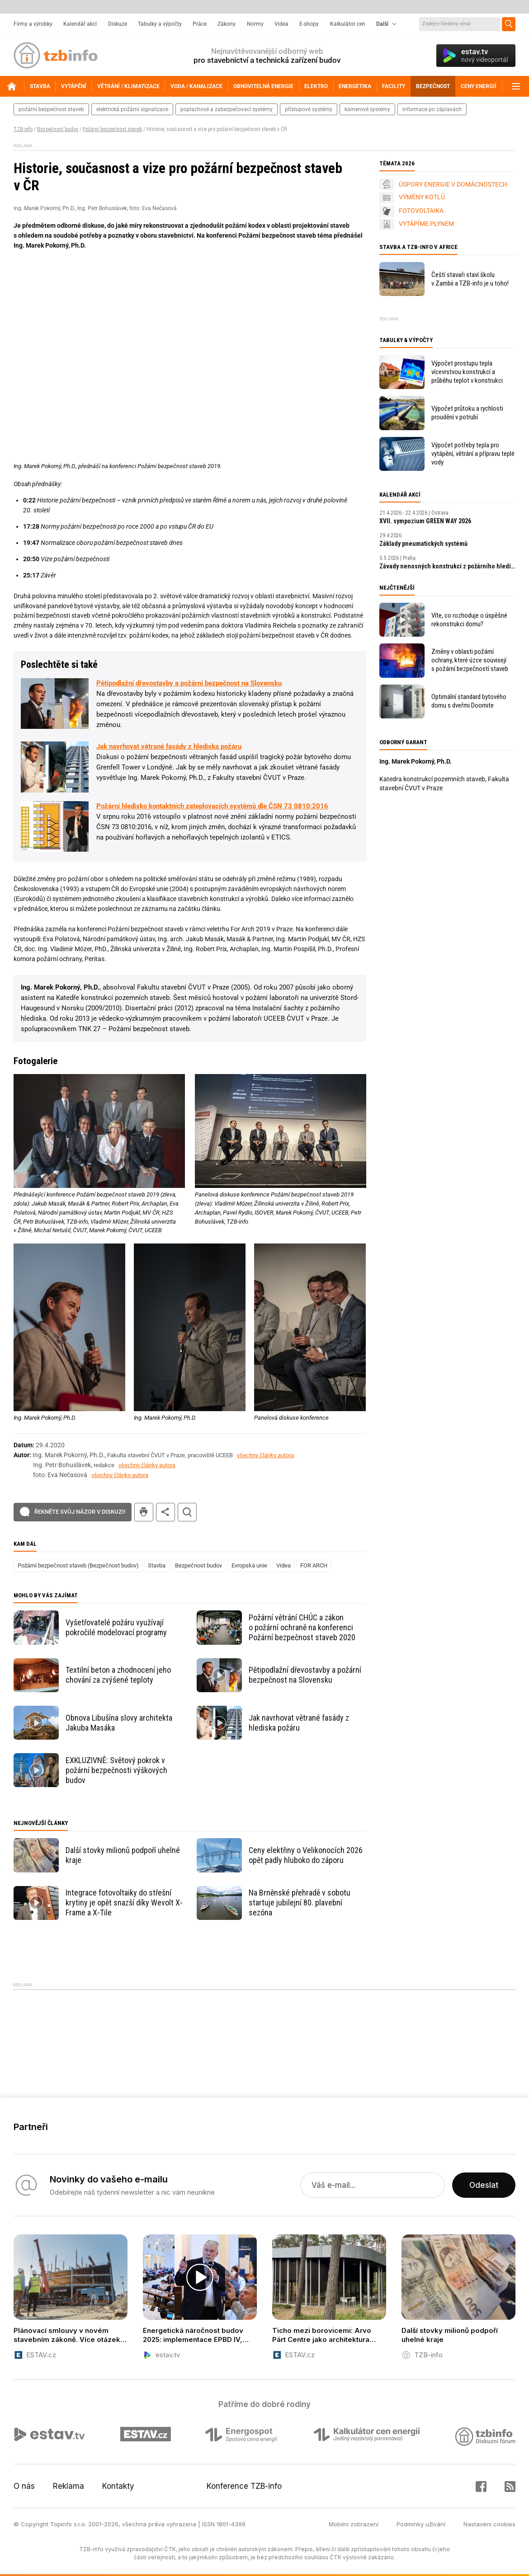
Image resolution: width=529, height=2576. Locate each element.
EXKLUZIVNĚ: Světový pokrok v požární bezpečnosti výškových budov (116, 1770)
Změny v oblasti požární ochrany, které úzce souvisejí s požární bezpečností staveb (469, 660)
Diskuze (117, 24)
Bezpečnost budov (57, 129)
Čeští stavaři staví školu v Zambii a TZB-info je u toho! (470, 279)
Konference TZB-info (244, 2486)
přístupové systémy (308, 109)
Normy (255, 24)
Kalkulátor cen (347, 24)
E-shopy (309, 24)
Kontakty (118, 2486)
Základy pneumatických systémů (423, 543)
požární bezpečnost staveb (51, 109)
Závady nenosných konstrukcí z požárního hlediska (447, 566)
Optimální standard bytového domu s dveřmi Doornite (468, 701)
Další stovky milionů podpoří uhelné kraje (123, 1855)
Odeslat (483, 2185)
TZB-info (23, 129)
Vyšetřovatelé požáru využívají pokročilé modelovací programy (116, 1627)
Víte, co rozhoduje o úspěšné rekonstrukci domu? (469, 619)
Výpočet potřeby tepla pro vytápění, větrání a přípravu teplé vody (473, 453)
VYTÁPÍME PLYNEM (426, 223)
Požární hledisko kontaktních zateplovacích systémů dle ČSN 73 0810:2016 (212, 806)
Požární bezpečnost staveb (112, 129)
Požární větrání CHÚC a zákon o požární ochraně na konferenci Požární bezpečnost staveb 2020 (302, 1627)
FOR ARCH (313, 1565)
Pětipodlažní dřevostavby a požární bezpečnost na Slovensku (189, 683)
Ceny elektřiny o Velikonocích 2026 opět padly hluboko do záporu (306, 1855)
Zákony (226, 24)
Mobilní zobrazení (353, 2524)
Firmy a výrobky (33, 24)
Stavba (156, 1565)
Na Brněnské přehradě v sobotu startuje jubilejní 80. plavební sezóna (299, 1902)
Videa (281, 24)
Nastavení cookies (489, 2524)
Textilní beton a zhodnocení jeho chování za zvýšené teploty (118, 1674)
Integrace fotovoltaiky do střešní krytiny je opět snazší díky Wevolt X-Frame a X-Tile (124, 1902)
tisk (144, 1512)
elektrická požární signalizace (132, 109)
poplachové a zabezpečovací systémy (226, 109)
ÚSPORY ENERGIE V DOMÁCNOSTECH (453, 184)
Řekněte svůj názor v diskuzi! (79, 1511)
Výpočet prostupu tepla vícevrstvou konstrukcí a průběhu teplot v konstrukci (467, 372)
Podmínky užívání (421, 2524)
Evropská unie (249, 1565)
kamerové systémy (367, 109)
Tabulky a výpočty (160, 24)
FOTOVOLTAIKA (421, 210)
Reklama (68, 2486)
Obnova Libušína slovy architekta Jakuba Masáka (119, 1722)
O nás (24, 2486)
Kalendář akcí (80, 24)
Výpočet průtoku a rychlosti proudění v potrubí (467, 412)
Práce (200, 24)
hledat (187, 1512)
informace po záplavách (432, 109)
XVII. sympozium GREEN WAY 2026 (425, 521)
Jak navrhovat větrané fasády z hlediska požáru (168, 746)
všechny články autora (265, 1455)
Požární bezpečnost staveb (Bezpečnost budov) (78, 1565)
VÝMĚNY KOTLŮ (422, 197)
